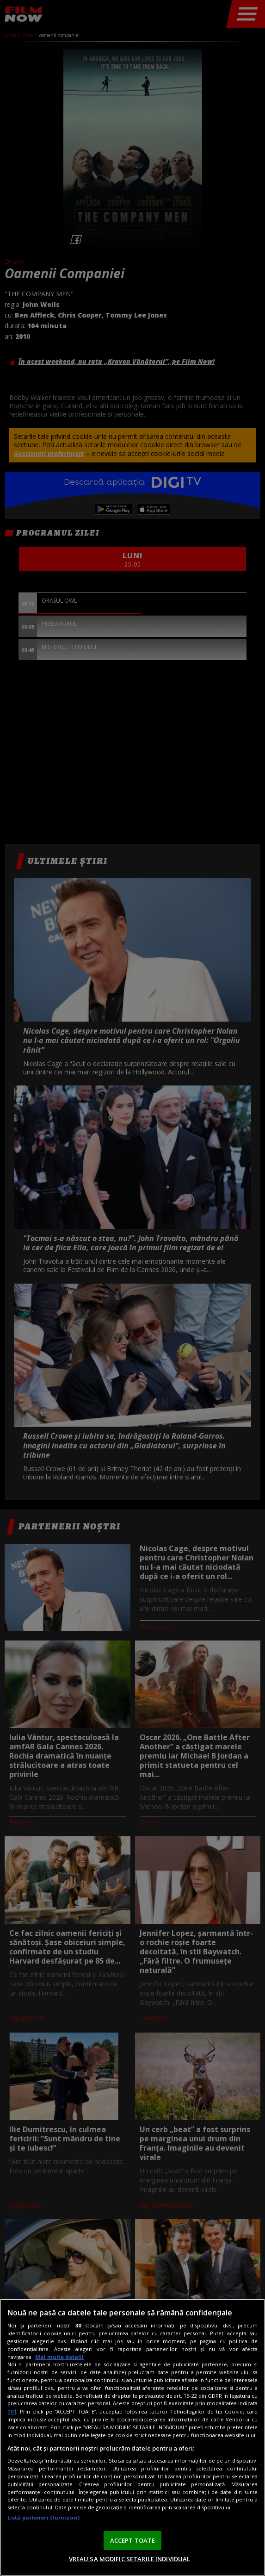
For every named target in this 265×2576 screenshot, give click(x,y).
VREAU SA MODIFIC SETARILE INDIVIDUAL (130, 2559)
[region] (132, 2437)
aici (11, 2411)
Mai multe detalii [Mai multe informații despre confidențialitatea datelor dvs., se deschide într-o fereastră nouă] (59, 2356)
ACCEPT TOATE (132, 2540)
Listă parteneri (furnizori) (43, 2517)
